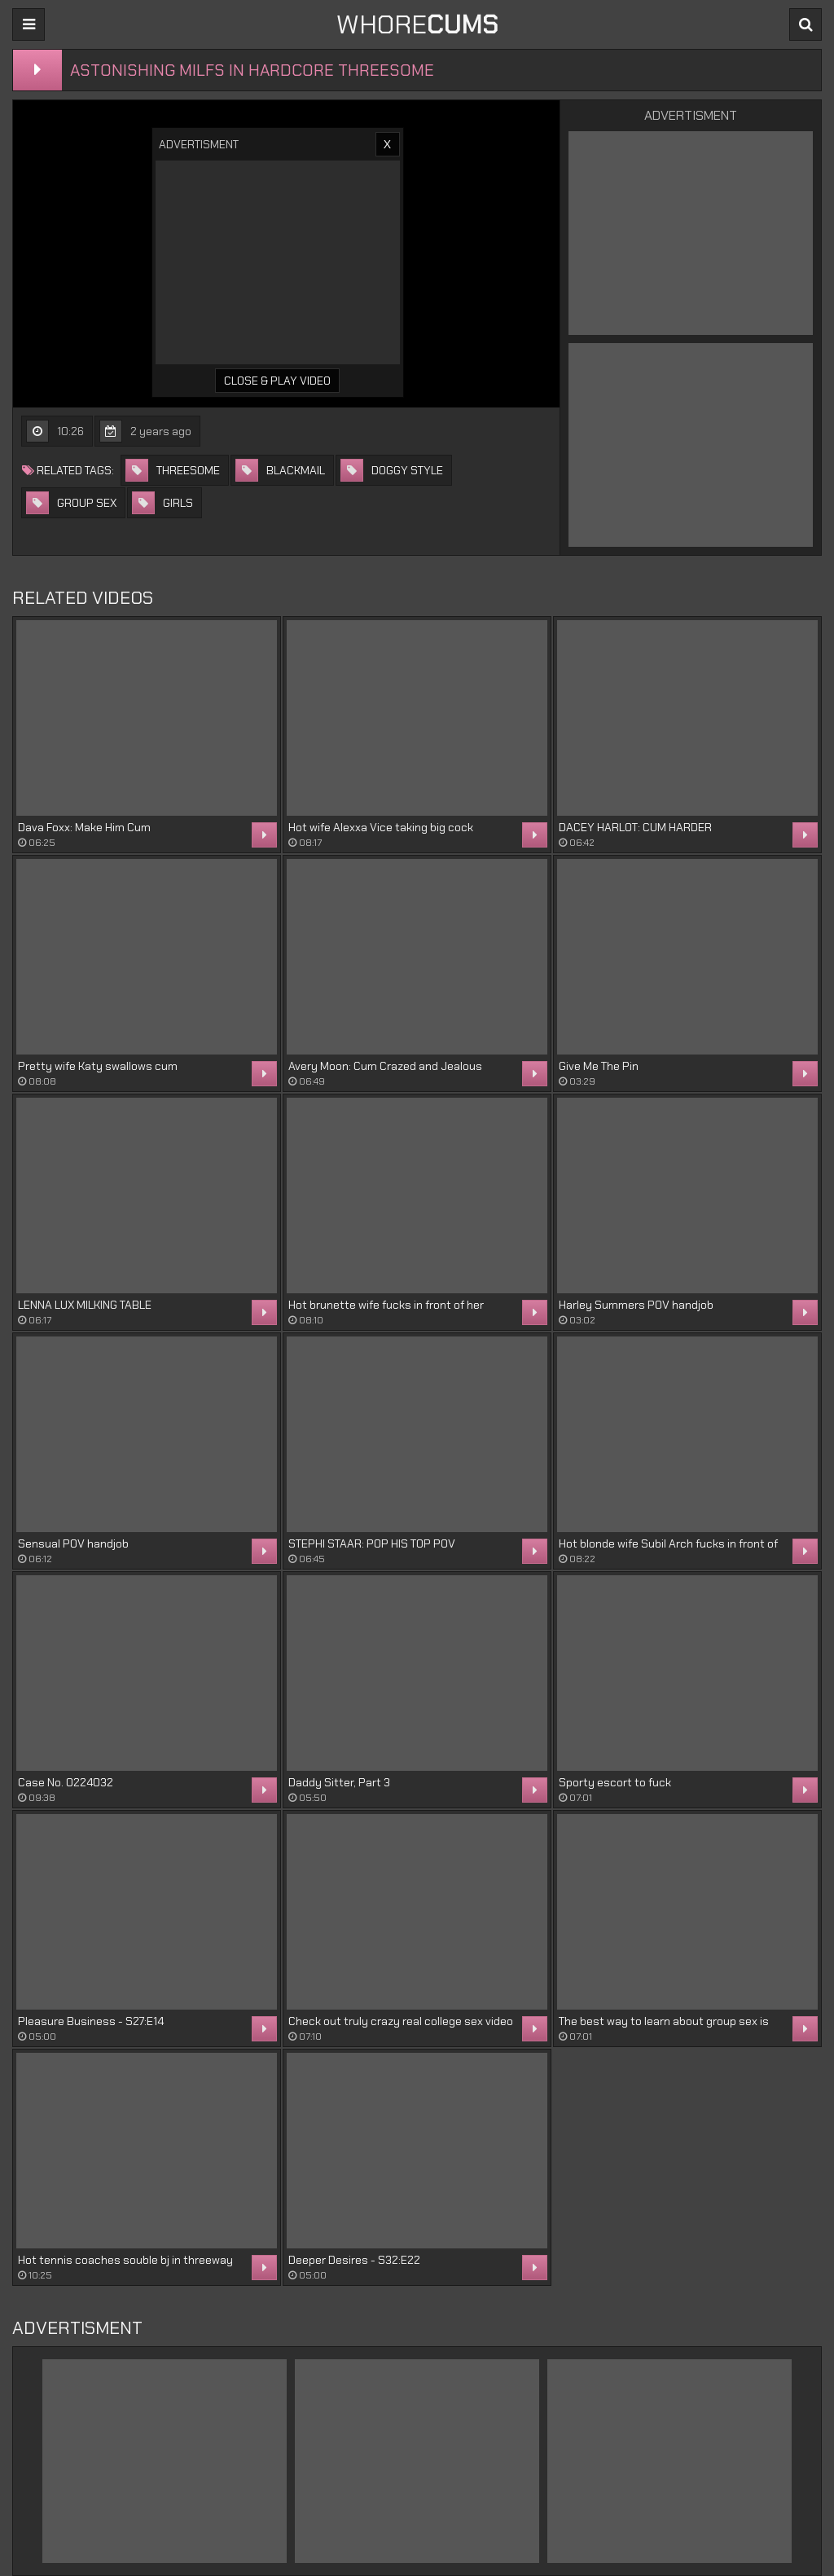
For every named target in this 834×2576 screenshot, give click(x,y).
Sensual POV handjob (73, 1543)
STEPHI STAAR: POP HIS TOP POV (371, 1543)
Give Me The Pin (599, 1066)
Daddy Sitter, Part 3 (339, 1782)
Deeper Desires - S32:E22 (354, 2259)
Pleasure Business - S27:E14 (91, 2021)
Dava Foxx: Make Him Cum (84, 827)
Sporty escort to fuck (615, 1782)
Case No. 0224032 (65, 1782)
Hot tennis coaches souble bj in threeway (125, 2259)
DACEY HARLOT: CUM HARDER (635, 827)
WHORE (417, 24)
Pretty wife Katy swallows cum (98, 1066)
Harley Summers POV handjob (636, 1304)
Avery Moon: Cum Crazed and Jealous (385, 1066)
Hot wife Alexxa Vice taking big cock (380, 827)
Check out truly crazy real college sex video (400, 2021)
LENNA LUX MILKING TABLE (84, 1304)
